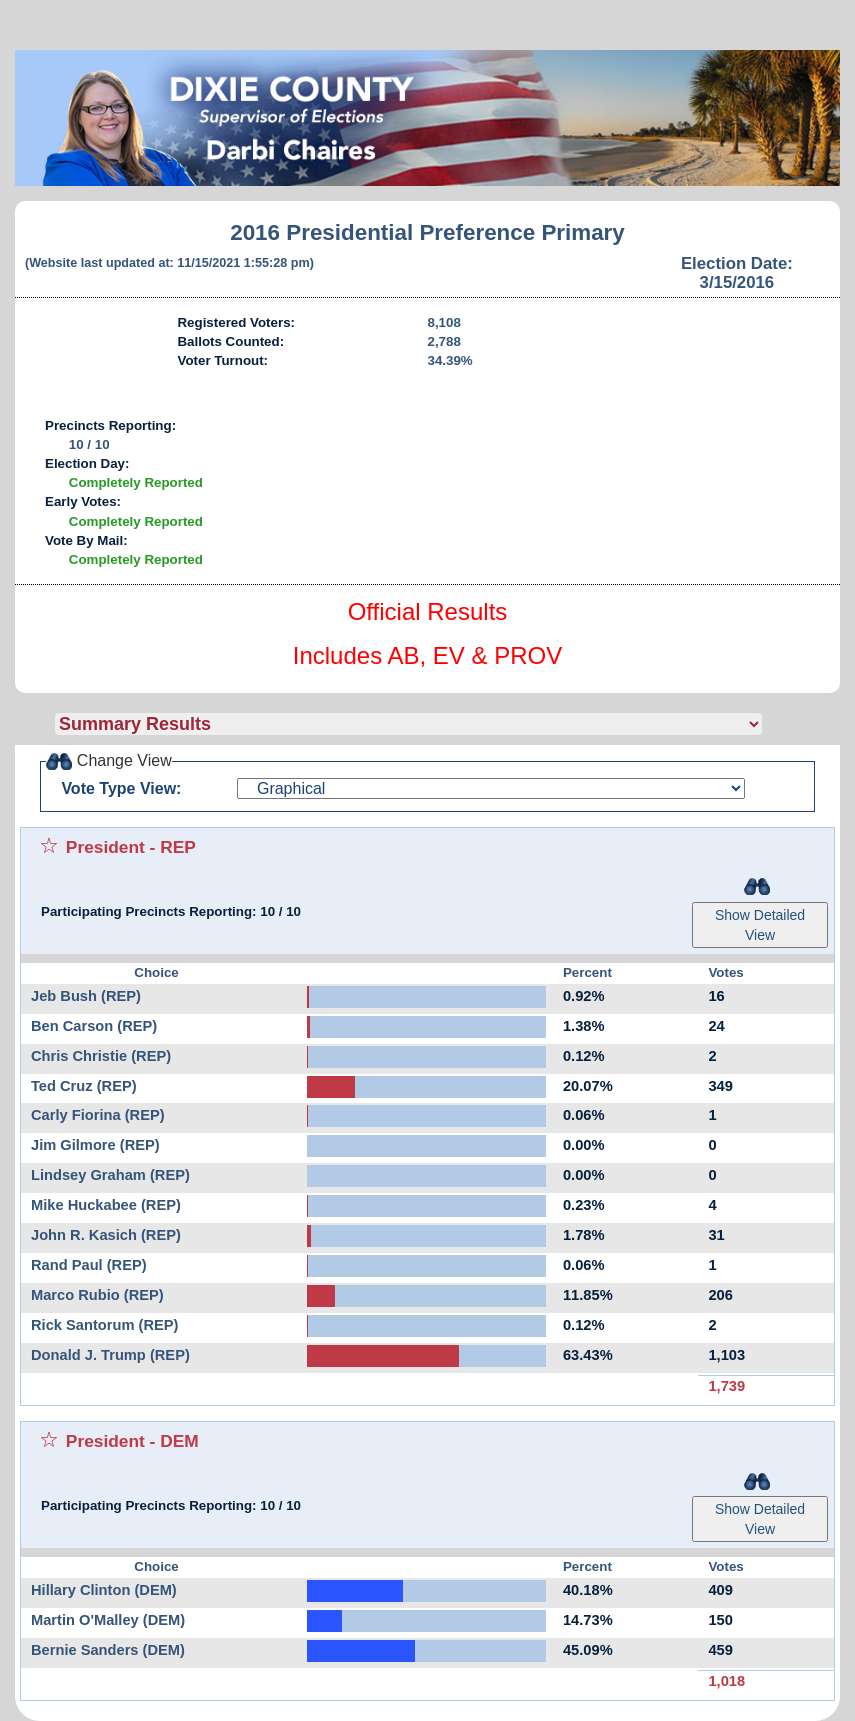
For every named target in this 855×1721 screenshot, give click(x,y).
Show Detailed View (760, 925)
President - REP (131, 847)
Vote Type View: (121, 788)
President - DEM (132, 1441)
